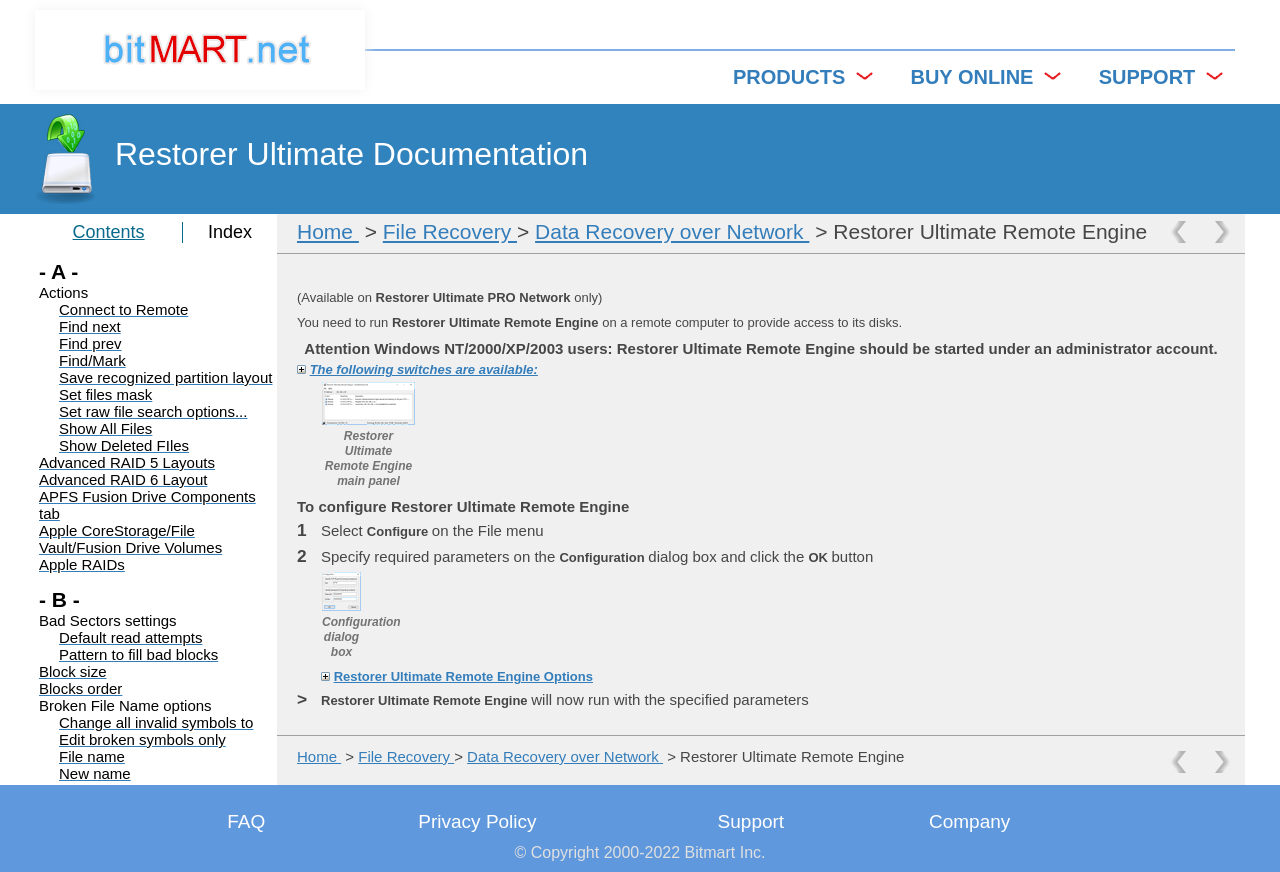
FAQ (246, 821)
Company (969, 821)
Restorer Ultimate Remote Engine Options (463, 676)
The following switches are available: (424, 369)
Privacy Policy (477, 821)
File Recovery (450, 231)
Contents (109, 232)
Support (751, 821)
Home (328, 231)
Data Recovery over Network (672, 231)
